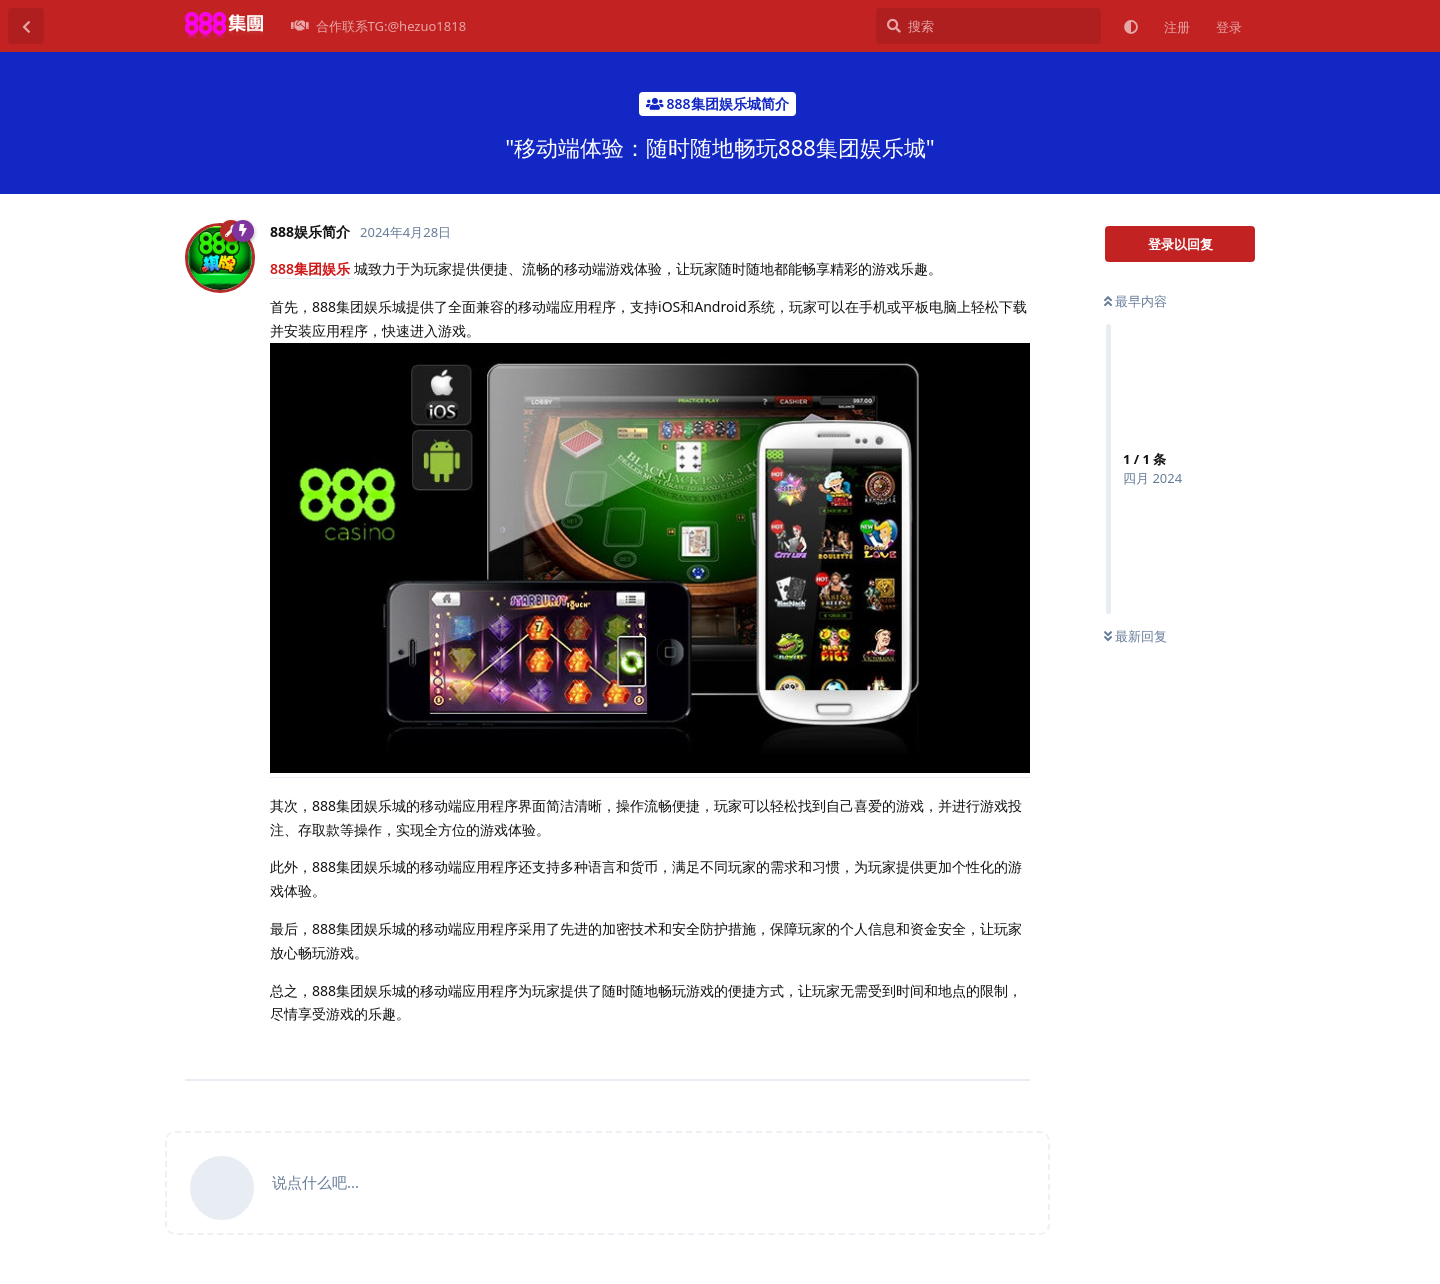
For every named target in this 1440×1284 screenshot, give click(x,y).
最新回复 (1135, 636)
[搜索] (988, 26)
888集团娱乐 (312, 268)
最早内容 (1135, 301)
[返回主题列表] (26, 26)
